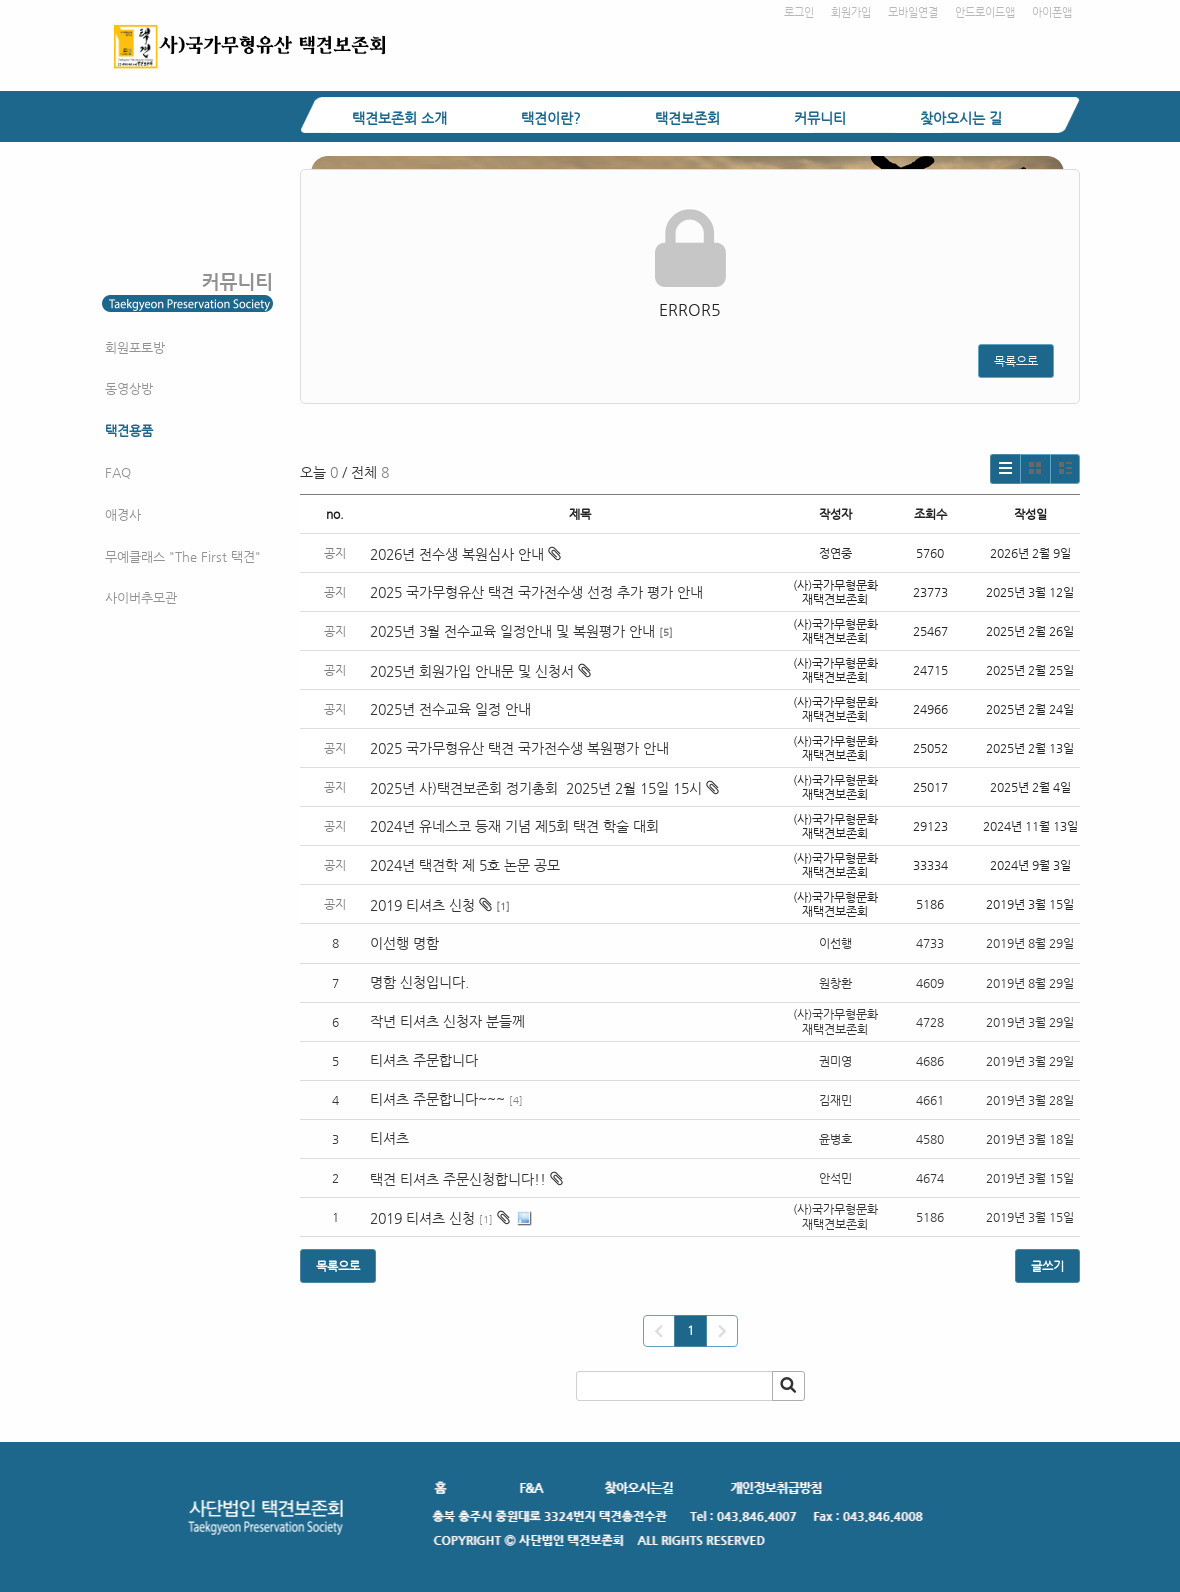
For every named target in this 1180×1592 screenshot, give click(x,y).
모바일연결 (913, 12)
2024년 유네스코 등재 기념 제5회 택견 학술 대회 (514, 826)
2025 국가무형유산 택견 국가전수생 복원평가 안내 (519, 748)
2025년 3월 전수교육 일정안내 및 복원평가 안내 (512, 631)
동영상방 (129, 388)
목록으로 (1016, 361)
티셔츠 (389, 1138)
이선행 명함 (404, 943)
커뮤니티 (820, 118)
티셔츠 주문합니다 (424, 1060)
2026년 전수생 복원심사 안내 (465, 554)
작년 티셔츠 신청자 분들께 (447, 1021)
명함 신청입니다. (419, 982)
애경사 (123, 514)
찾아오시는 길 (961, 118)
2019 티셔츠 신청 (431, 905)
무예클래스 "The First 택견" (183, 556)
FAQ (118, 472)
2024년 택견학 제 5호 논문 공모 (465, 865)
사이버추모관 (141, 597)
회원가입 (851, 12)
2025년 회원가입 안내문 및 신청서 (480, 671)
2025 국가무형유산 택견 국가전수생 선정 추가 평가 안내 (536, 592)
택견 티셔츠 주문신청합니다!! (458, 1179)
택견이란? (551, 118)
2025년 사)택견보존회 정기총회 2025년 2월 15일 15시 (544, 788)
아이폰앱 (1052, 12)
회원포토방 (135, 347)
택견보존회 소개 (399, 118)
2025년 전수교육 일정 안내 (452, 709)
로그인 (799, 12)
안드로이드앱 (985, 12)
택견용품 (129, 430)
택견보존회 (687, 118)
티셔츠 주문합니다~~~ (437, 1099)
